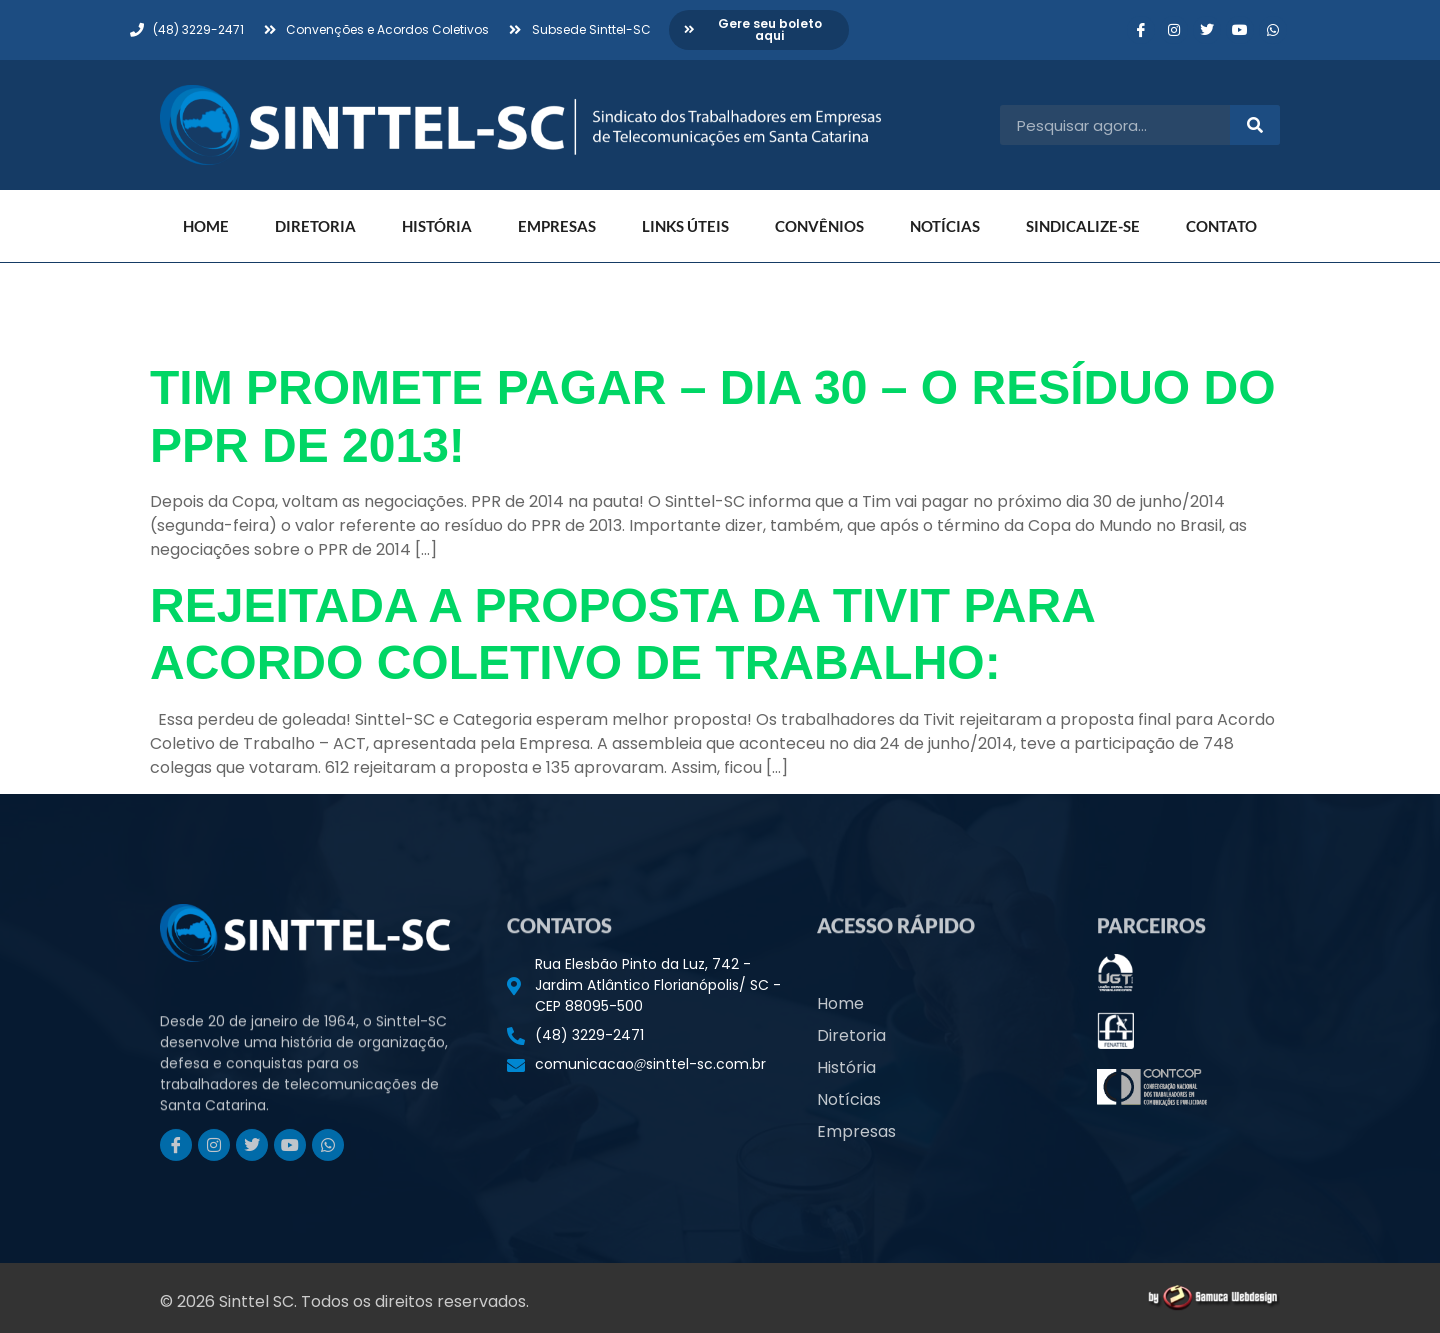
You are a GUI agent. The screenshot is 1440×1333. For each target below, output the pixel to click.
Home (206, 226)
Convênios (819, 226)
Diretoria (315, 226)
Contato (1221, 226)
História (437, 226)
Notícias (945, 226)
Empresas (557, 226)
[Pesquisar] (1255, 125)
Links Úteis (685, 226)
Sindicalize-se (1083, 226)
